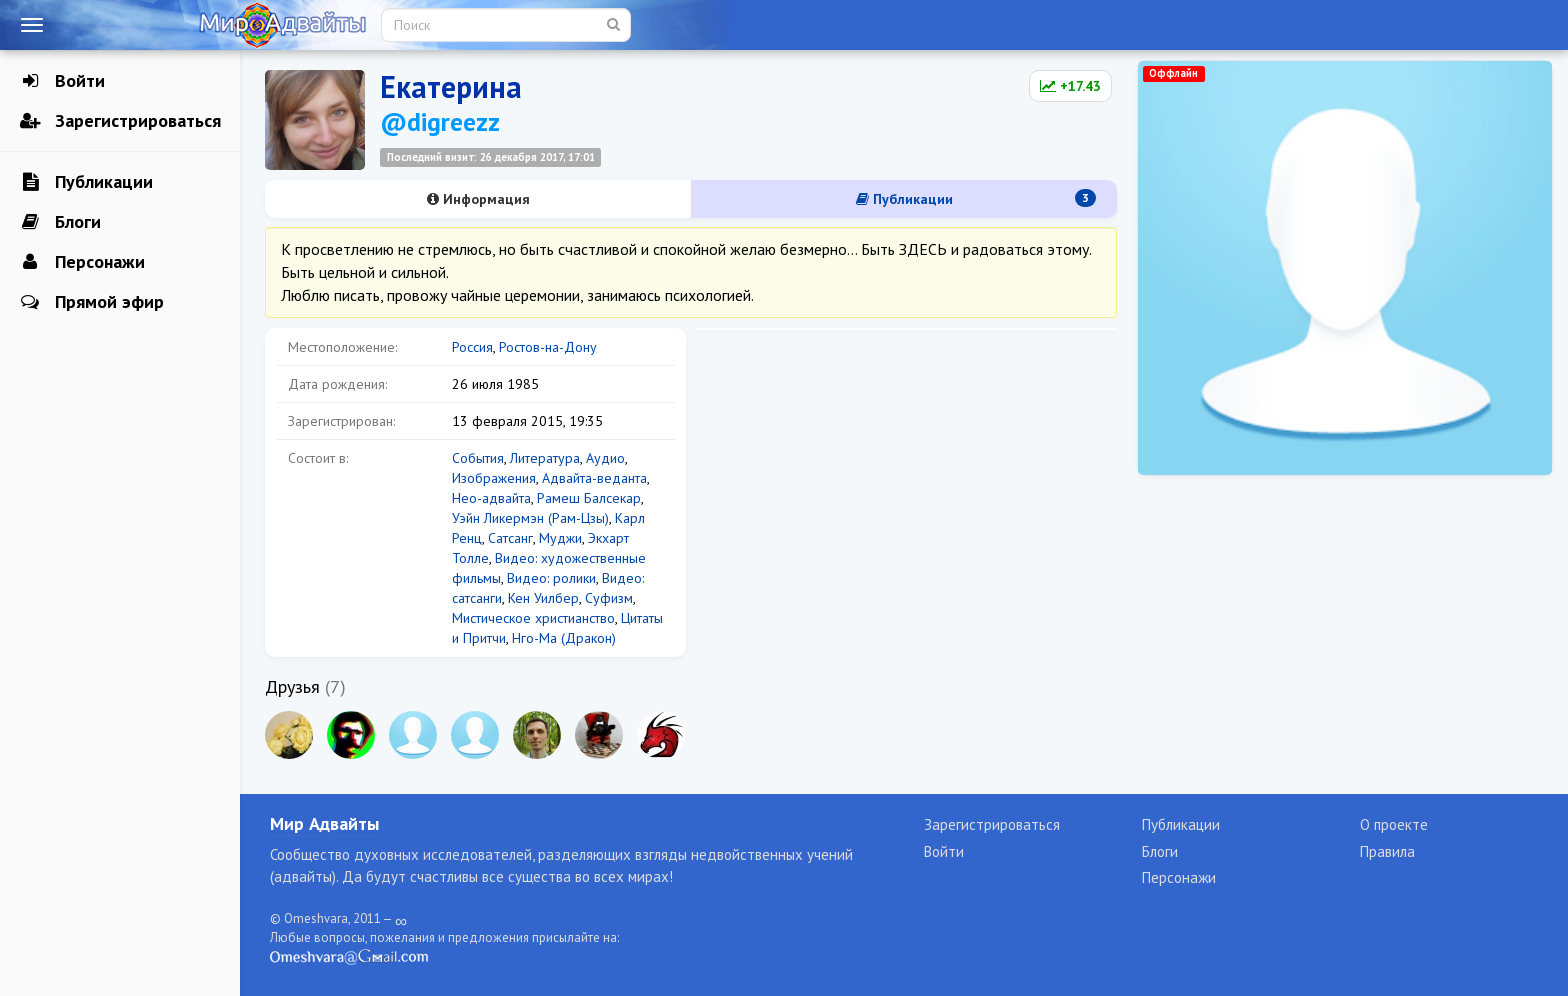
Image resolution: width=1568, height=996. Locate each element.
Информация (478, 199)
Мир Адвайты (324, 823)
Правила (1387, 851)
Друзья (292, 686)
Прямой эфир (92, 302)
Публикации (86, 182)
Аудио (605, 458)
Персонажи (82, 262)
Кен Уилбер (543, 598)
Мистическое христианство (533, 618)
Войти (62, 81)
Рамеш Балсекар (589, 498)
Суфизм (609, 598)
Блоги (60, 222)
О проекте (1394, 824)
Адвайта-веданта (594, 478)
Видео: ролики (551, 578)
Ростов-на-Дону (548, 347)
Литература (545, 458)
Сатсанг (510, 538)
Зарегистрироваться (120, 121)
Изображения (494, 478)
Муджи (560, 538)
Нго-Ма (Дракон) (564, 638)
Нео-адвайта (491, 498)
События (478, 458)
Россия (472, 347)
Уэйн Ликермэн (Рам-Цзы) (530, 518)
